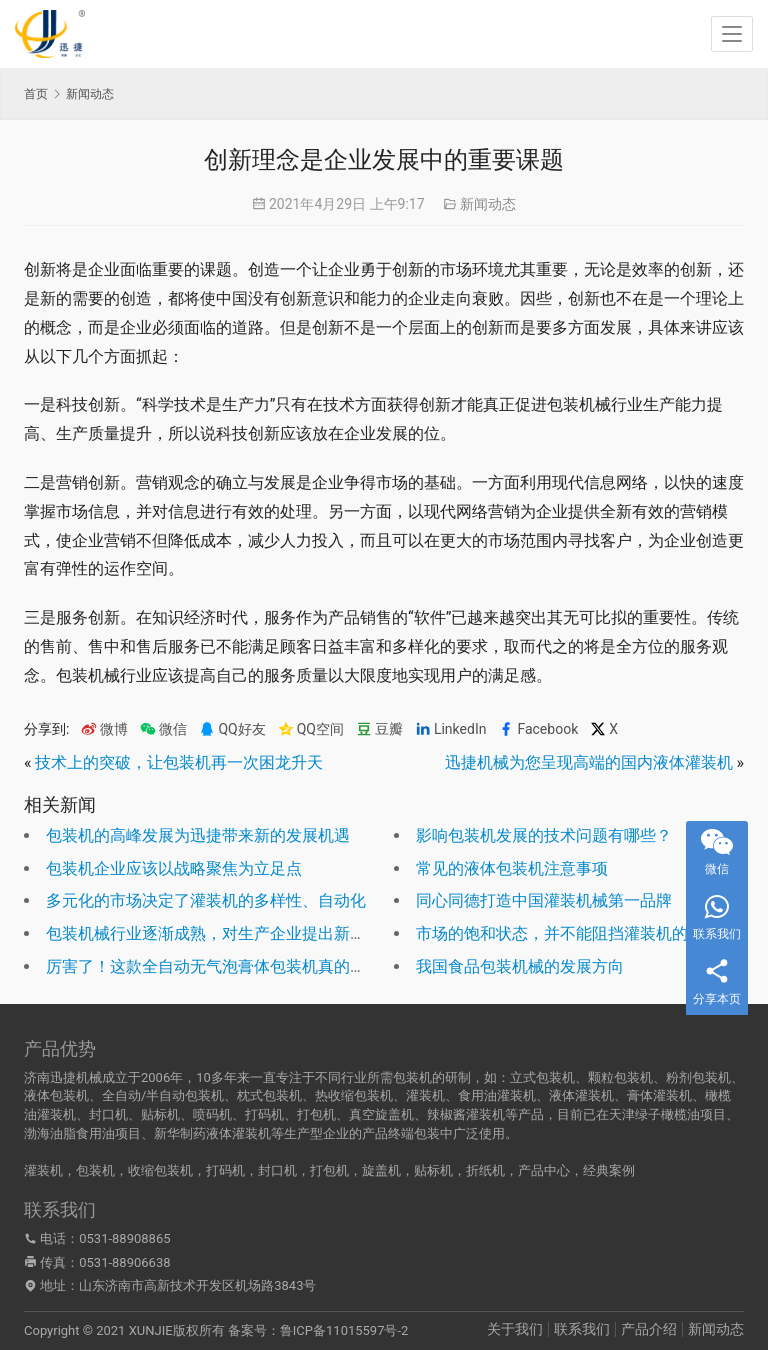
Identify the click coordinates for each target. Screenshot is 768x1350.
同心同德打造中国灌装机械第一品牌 (544, 900)
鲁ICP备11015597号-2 (344, 1330)
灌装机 (43, 1170)
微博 (104, 729)
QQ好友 (232, 729)
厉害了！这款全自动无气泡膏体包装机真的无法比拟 (230, 966)
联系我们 (582, 1329)
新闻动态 (488, 204)
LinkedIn (451, 729)
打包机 (329, 1170)
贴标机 (433, 1170)
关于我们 (515, 1329)
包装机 (95, 1170)
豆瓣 (379, 729)
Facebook (538, 729)
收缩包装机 (160, 1170)
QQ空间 (311, 729)
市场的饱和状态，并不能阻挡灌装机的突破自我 (584, 933)
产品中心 (544, 1170)
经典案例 (609, 1170)
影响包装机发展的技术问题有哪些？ (544, 835)
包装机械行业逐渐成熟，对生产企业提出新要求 (214, 933)
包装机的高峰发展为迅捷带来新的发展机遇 (198, 835)
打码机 (225, 1170)
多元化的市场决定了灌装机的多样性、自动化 (206, 900)
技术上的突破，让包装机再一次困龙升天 (179, 762)
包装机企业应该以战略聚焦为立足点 (174, 868)
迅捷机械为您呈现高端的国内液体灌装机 (589, 762)
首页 (36, 94)
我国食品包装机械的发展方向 (520, 966)
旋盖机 (381, 1170)
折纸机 (485, 1170)
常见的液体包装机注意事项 (512, 868)
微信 (163, 729)
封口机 (277, 1170)
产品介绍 (649, 1329)
